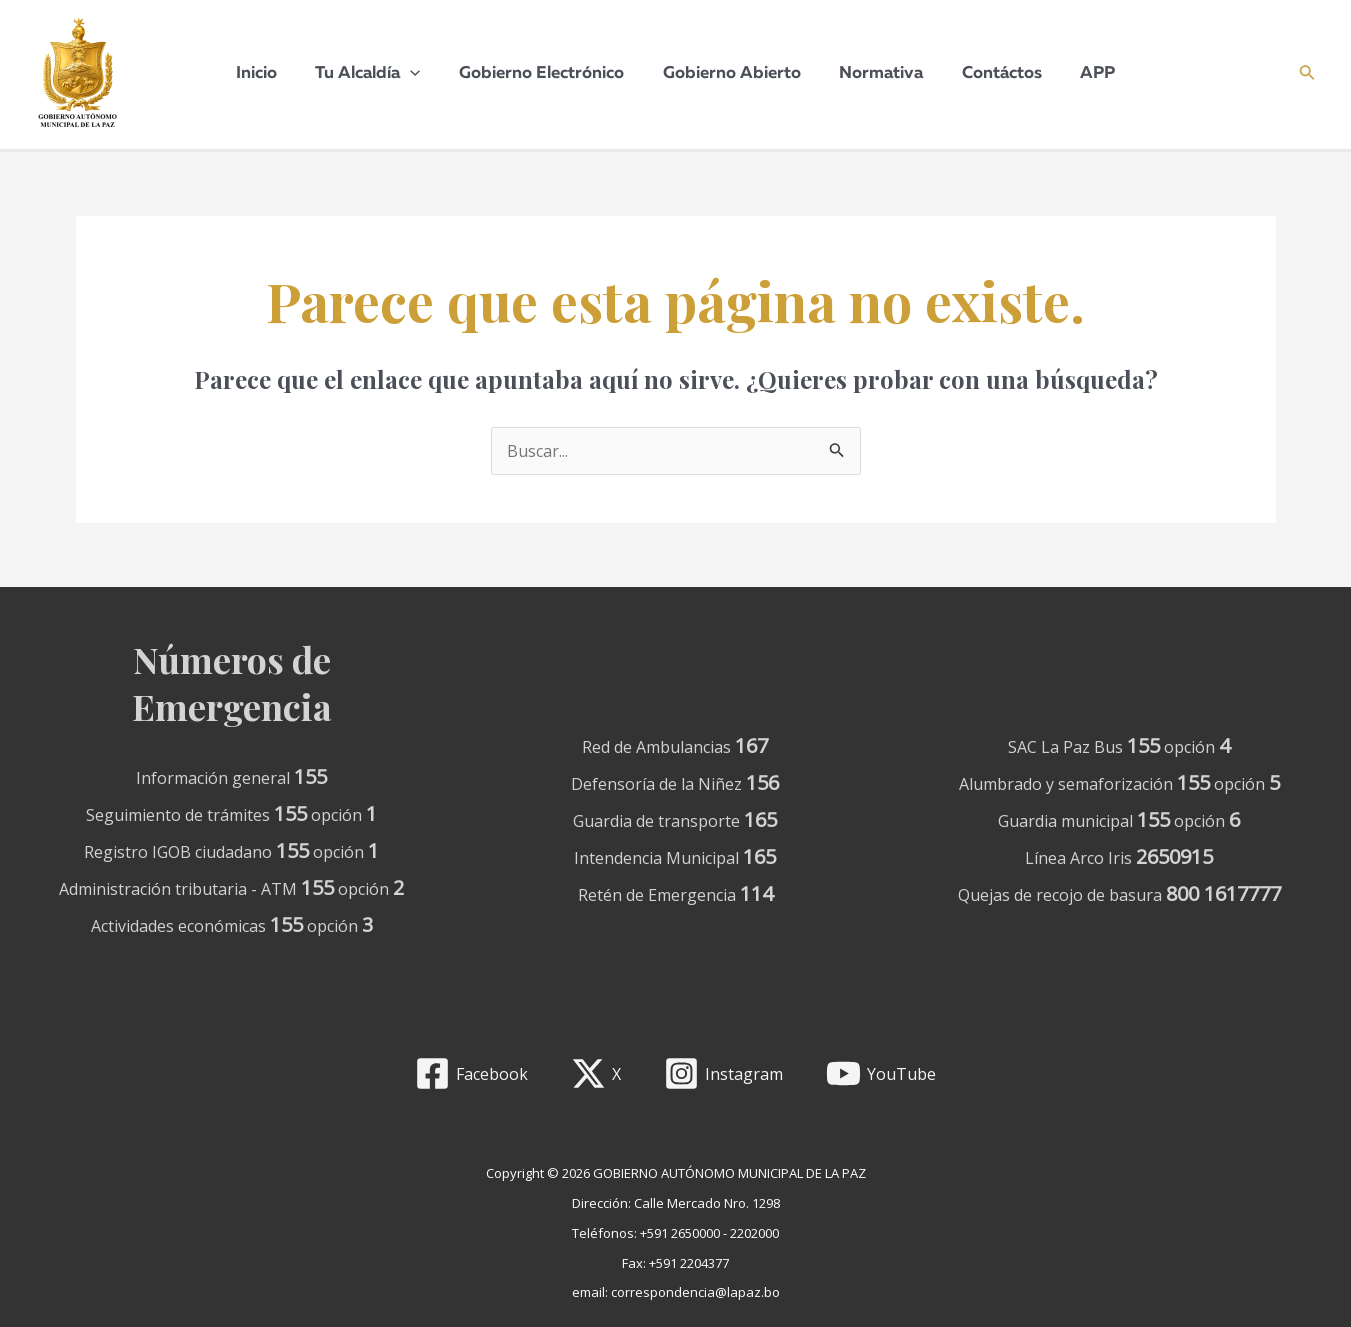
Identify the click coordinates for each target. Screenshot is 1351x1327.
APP (1084, 73)
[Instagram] (724, 1073)
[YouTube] (880, 1073)
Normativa (877, 73)
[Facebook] (472, 1073)
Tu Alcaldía (376, 74)
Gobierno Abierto (732, 73)
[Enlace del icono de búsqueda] (1307, 74)
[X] (596, 1073)
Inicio (269, 73)
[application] (419, 74)
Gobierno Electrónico (546, 73)
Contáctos (993, 73)
